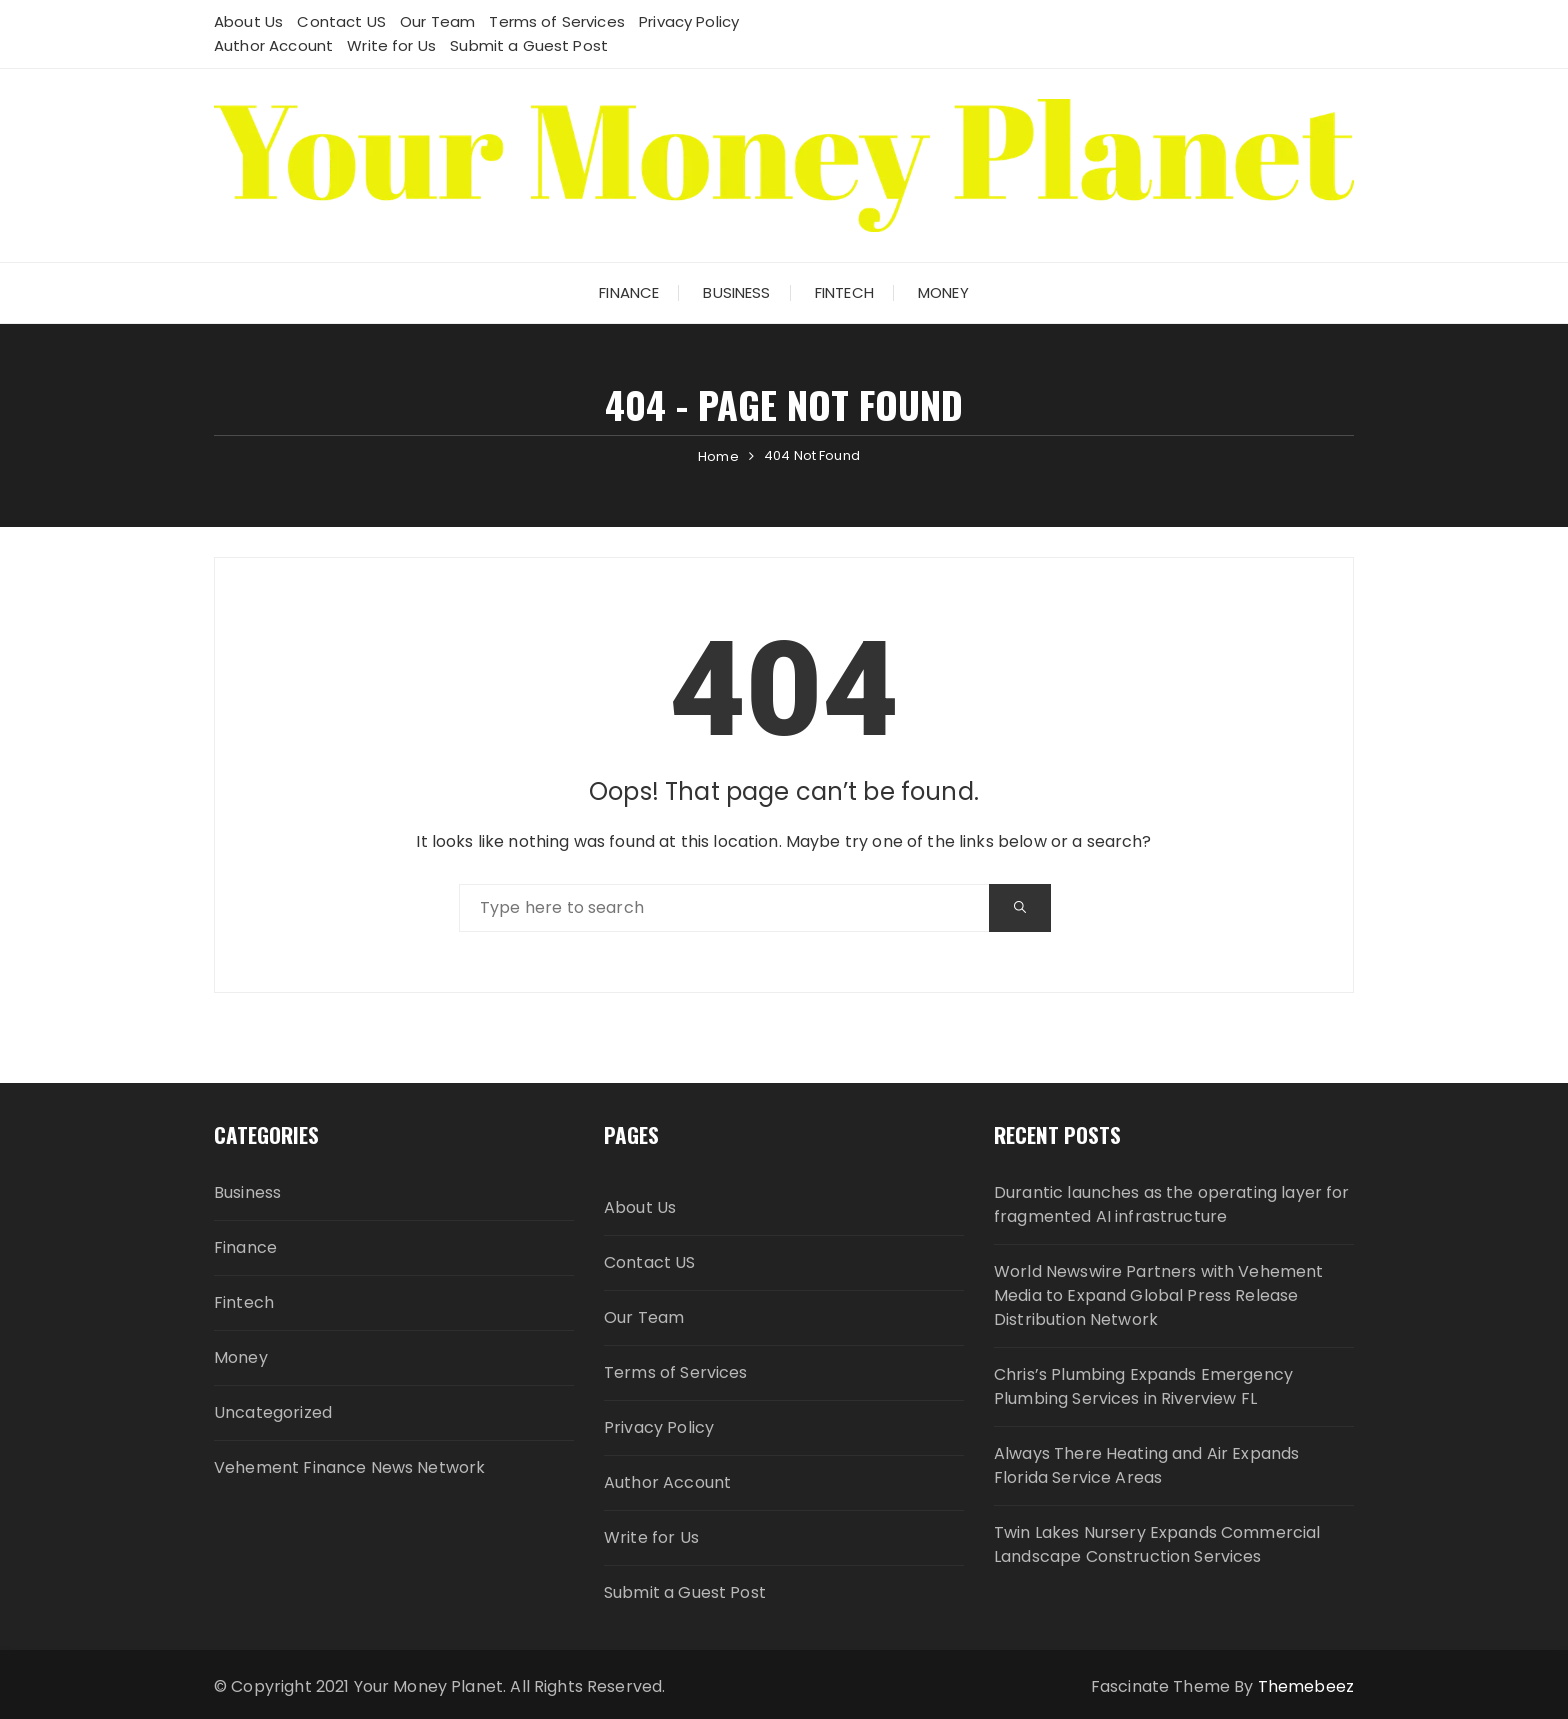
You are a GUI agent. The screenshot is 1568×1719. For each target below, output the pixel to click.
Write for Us (391, 45)
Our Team (437, 21)
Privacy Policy (689, 21)
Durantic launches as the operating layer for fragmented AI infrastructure (1172, 1204)
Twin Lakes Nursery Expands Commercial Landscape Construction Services (1157, 1544)
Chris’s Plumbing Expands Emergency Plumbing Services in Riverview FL (1143, 1386)
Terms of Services (557, 21)
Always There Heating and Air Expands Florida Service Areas (1146, 1465)
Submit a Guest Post (529, 45)
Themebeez (1306, 1686)
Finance (629, 292)
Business (736, 292)
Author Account (273, 45)
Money (943, 292)
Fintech (844, 292)
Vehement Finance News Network (349, 1467)
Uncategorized (273, 1412)
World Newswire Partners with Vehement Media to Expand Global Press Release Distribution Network (1159, 1295)
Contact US (341, 21)
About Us (248, 21)
